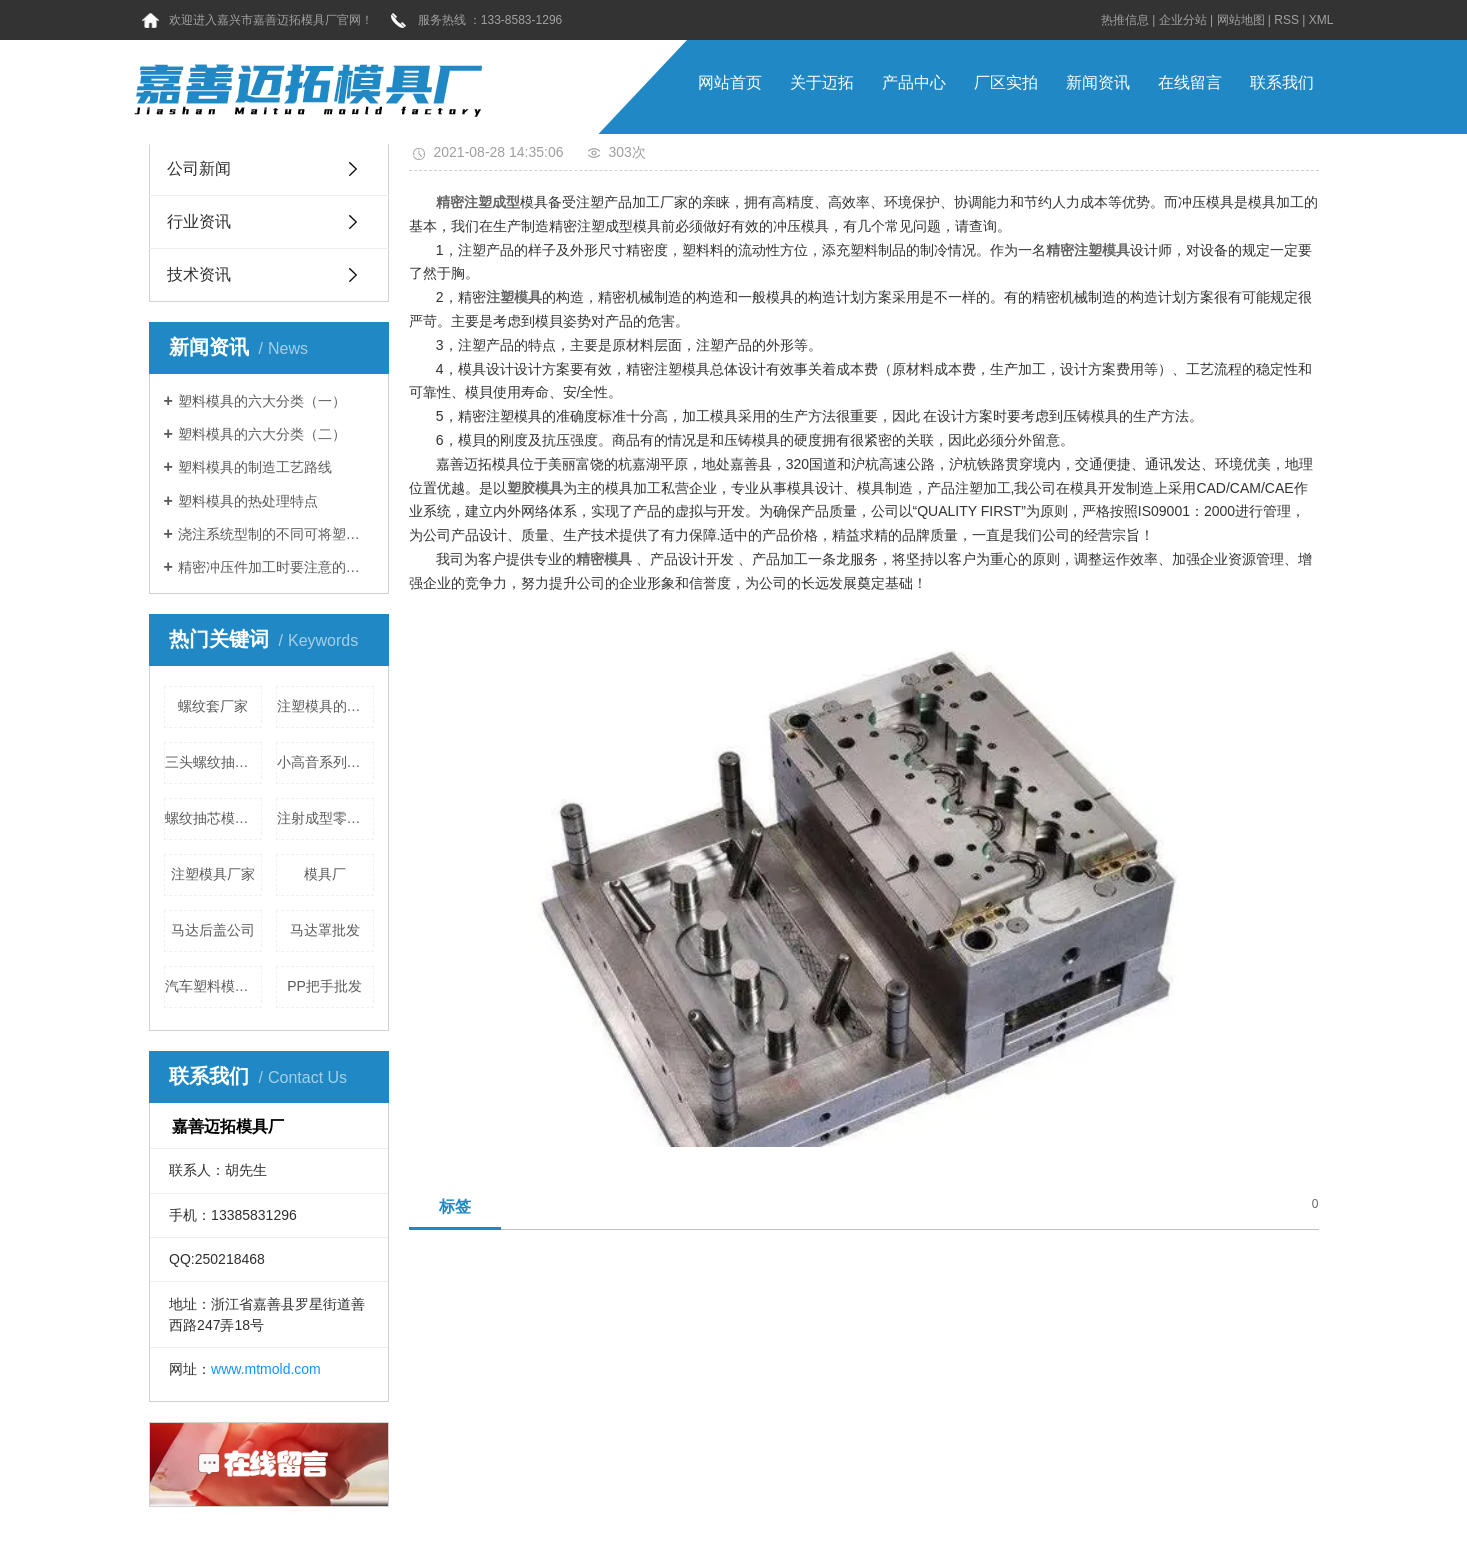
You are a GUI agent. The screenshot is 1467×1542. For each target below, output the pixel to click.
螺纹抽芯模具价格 (213, 818)
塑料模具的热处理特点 (248, 501)
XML (1321, 20)
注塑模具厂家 (213, 874)
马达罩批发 (325, 930)
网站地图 (1241, 20)
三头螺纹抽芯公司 (213, 762)
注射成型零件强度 (325, 818)
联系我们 (1282, 82)
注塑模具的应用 (325, 706)
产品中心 (914, 82)
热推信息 (1125, 20)
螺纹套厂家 (213, 706)
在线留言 (1190, 82)
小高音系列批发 (325, 762)
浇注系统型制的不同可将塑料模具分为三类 (276, 534)
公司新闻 (199, 168)
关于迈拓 (822, 82)
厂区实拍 (1006, 82)
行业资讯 (199, 221)
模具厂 (325, 874)
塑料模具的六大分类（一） (262, 401)
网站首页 (730, 82)
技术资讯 (199, 274)
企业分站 (1183, 20)
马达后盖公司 (213, 930)
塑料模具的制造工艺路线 (255, 467)
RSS (1286, 20)
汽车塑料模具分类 (213, 986)
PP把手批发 (324, 986)
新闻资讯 (1098, 82)
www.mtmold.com (266, 1369)
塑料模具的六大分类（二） (262, 434)
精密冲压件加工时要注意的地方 (276, 567)
